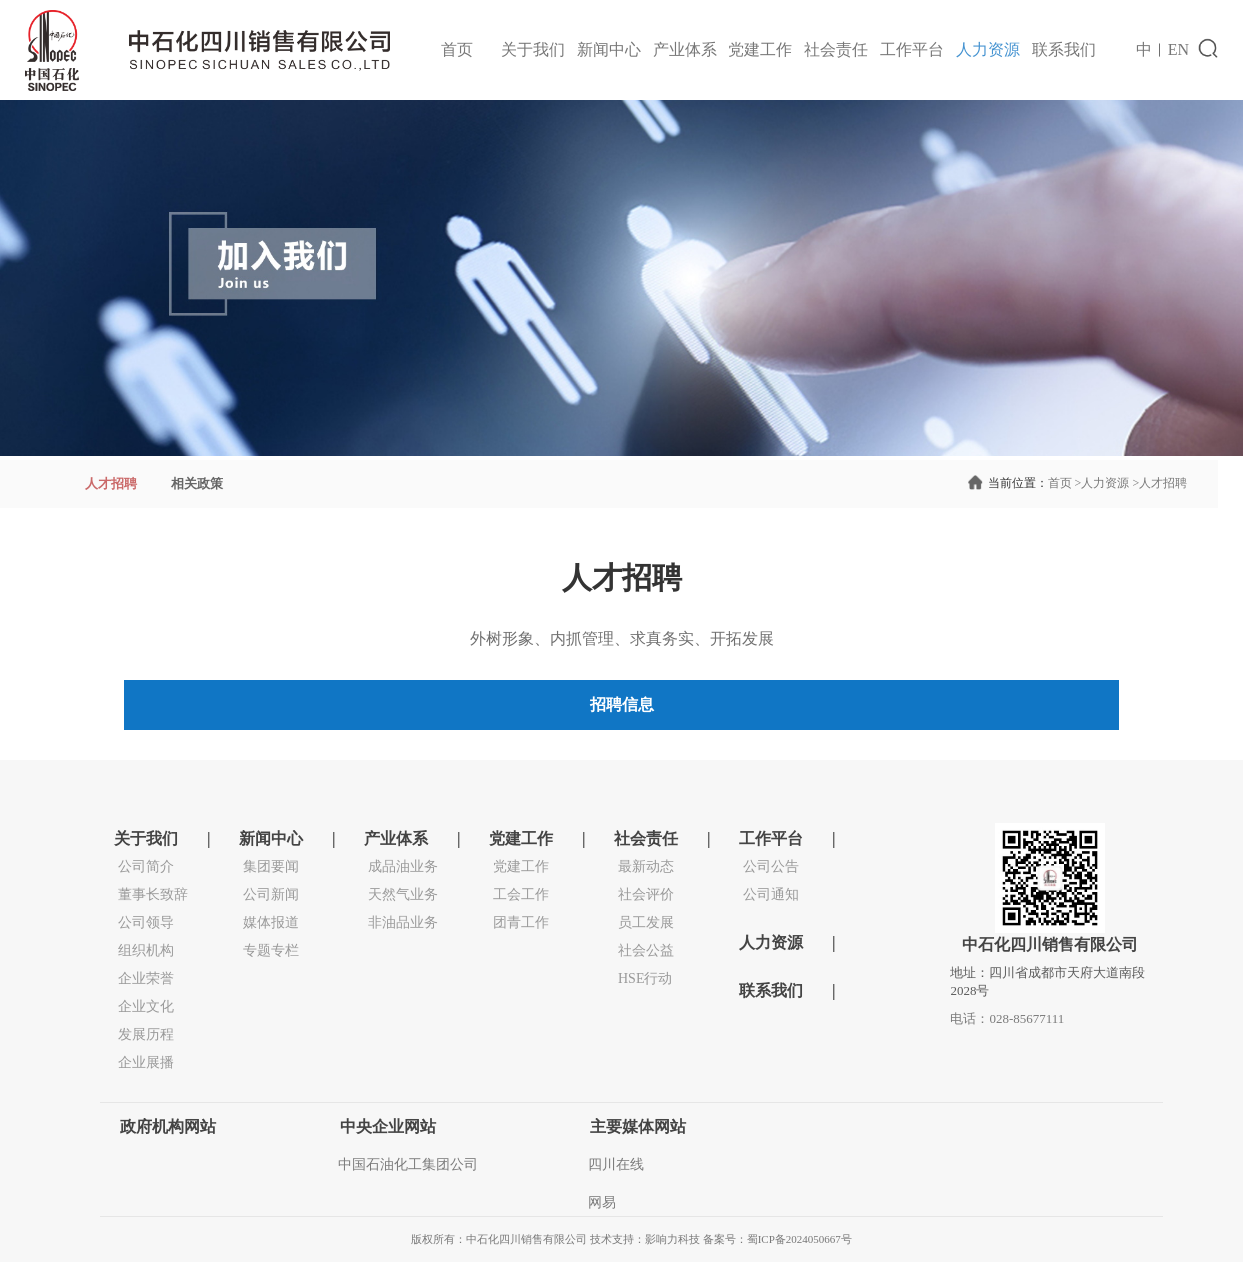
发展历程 (146, 1034)
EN (1178, 49)
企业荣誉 (146, 978)
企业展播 (146, 1062)
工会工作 (521, 894)
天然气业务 (403, 894)
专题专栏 (271, 950)
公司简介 (146, 866)
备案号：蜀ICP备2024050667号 (777, 1239)
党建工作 (760, 49)
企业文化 (146, 1006)
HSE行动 (645, 978)
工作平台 (912, 49)
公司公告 (771, 866)
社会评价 (646, 894)
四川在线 (616, 1164)
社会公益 (646, 950)
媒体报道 (271, 922)
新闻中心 (609, 49)
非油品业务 (403, 922)
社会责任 (836, 49)
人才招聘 (1158, 483)
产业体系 (685, 49)
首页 (457, 49)
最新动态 (646, 866)
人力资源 (988, 49)
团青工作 (521, 922)
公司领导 (146, 922)
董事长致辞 (153, 894)
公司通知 (771, 894)
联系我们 (1064, 49)
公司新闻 (271, 894)
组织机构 (146, 950)
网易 (602, 1202)
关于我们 (533, 49)
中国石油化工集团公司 (408, 1164)
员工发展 (646, 922)
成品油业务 (403, 866)
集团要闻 (271, 866)
